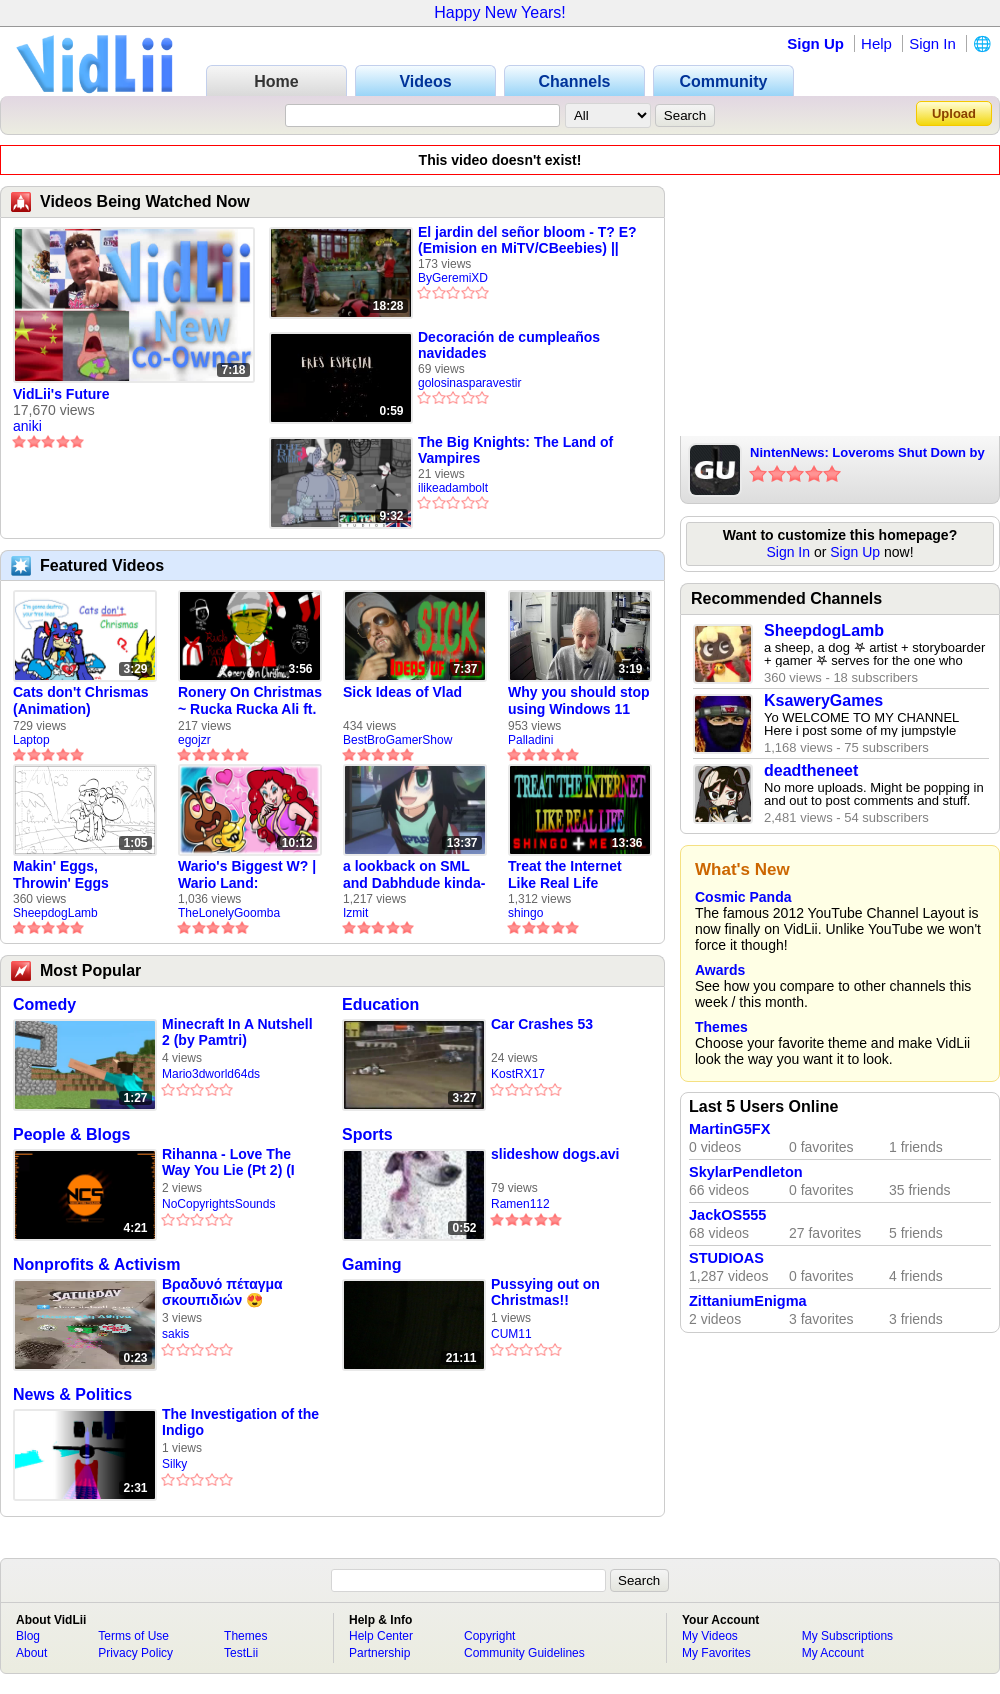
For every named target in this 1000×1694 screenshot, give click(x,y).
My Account (833, 1653)
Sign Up (815, 43)
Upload (954, 113)
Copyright (489, 1636)
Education (380, 1004)
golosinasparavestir (469, 383)
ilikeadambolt (453, 488)
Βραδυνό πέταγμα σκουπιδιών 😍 (222, 1292)
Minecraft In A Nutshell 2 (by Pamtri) (237, 1032)
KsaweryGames (823, 700)
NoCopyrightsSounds (218, 1204)
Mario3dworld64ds (211, 1074)
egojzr (194, 740)
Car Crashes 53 (542, 1024)
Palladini (530, 740)
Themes (721, 1027)
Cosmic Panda (743, 897)
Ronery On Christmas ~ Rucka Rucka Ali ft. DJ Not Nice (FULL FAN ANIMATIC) (250, 701)
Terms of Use (133, 1636)
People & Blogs (71, 1134)
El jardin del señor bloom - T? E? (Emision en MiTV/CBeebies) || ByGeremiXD (527, 240)
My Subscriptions (847, 1636)
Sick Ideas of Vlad (402, 692)
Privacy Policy (135, 1653)
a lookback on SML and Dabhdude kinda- (414, 874)
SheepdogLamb (55, 913)
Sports (367, 1134)
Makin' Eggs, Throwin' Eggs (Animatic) (61, 875)
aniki (27, 426)
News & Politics (72, 1394)
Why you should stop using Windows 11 (579, 700)
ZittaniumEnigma (748, 1301)
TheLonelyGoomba (229, 913)
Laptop (31, 740)
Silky (174, 1464)
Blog (28, 1636)
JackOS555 (727, 1215)
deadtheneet (811, 770)
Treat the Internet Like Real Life (565, 874)
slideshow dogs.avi (555, 1154)
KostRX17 (518, 1074)
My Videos (710, 1636)
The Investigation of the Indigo (240, 1422)
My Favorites (716, 1653)
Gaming (372, 1264)
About (31, 1653)
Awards (720, 970)
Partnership (379, 1653)
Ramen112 (520, 1204)
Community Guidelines (524, 1653)
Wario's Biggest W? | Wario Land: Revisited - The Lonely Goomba (247, 875)
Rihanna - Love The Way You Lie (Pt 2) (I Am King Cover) (228, 1162)
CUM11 (511, 1334)
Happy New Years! (500, 12)
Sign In (932, 43)
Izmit (355, 913)
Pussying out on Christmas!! (545, 1292)
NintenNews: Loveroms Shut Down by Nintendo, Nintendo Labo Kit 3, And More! (867, 454)
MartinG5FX (729, 1129)
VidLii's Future (61, 394)
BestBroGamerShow (397, 740)
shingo (525, 913)
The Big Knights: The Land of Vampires (515, 450)
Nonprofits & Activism (96, 1264)
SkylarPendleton (746, 1172)
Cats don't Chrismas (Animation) (81, 700)
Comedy (44, 1004)
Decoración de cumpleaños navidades (509, 345)
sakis (175, 1334)
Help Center (381, 1636)
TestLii (241, 1653)
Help (876, 43)
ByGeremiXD (453, 278)
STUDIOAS (726, 1258)
